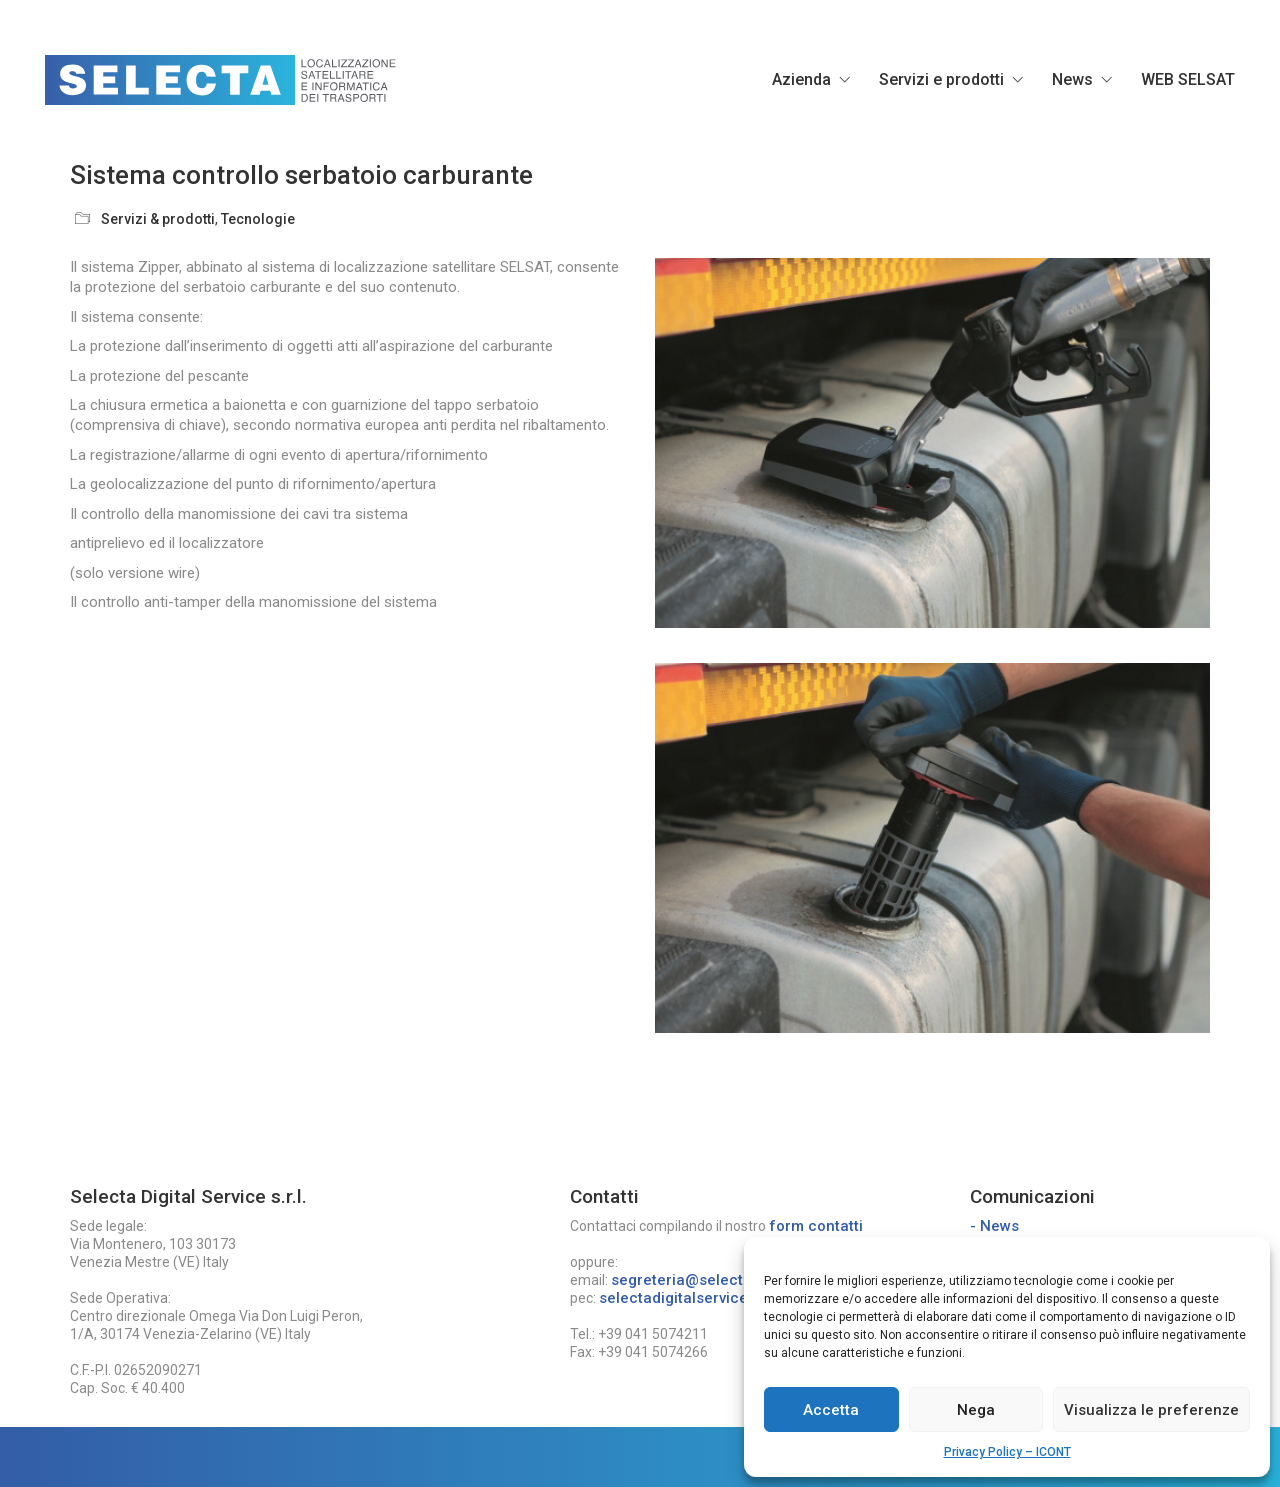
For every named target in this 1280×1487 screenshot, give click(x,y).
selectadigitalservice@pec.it (700, 1298)
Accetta (831, 1410)
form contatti (816, 1226)
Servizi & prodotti (158, 219)
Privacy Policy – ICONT (1007, 1452)
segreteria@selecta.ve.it (698, 1280)
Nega (976, 1410)
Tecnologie (258, 219)
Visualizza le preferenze (1151, 1410)
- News (994, 1226)
